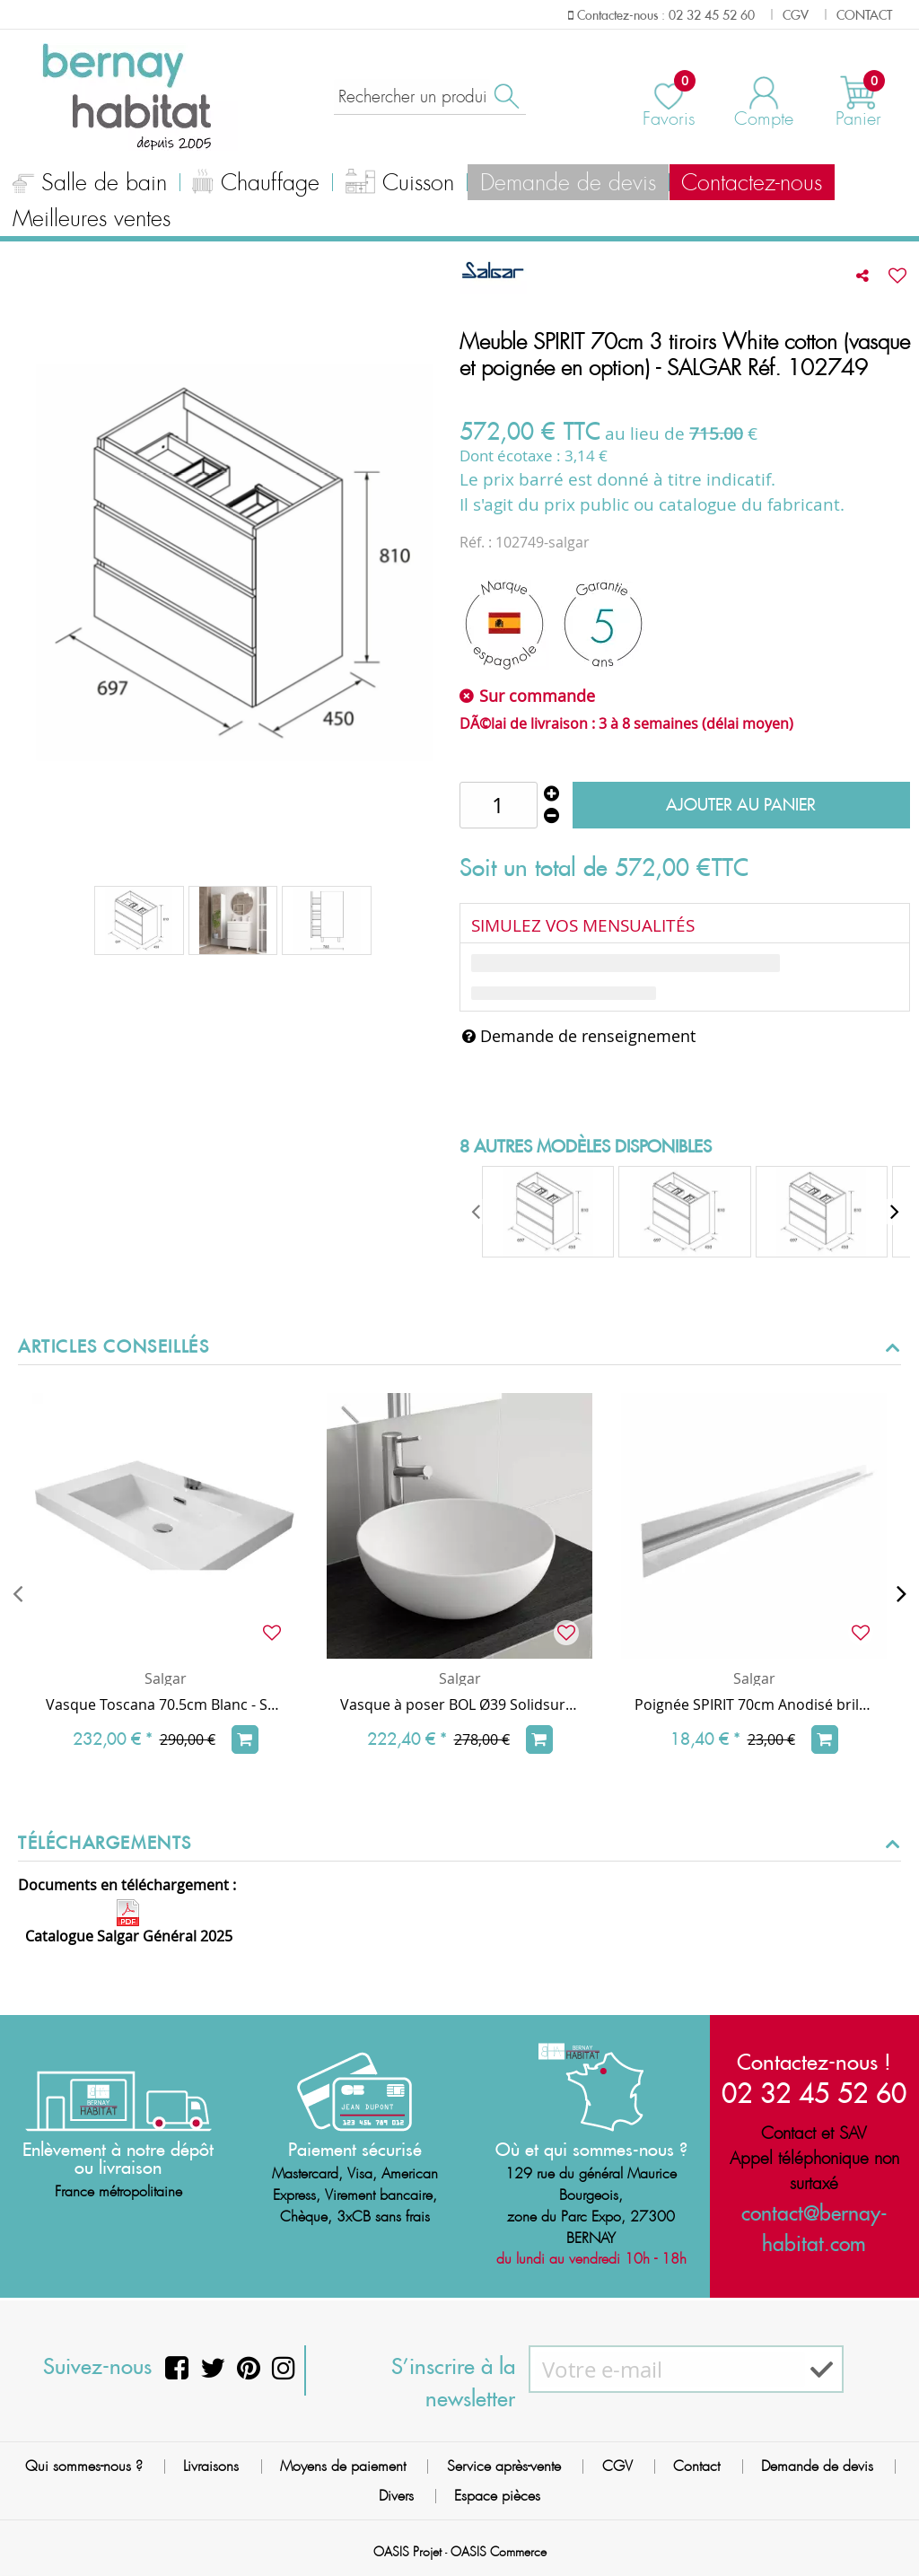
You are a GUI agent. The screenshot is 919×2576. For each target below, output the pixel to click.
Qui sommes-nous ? (84, 2466)
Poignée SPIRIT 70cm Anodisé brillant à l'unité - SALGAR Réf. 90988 (754, 1704)
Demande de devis (520, 183)
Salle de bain (82, 185)
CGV (617, 2466)
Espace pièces (497, 2495)
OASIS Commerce (499, 2552)
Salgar (165, 1678)
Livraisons (211, 2466)
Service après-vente (504, 2466)
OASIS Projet (407, 2552)
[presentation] (477, 1211)
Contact (696, 2466)
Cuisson (365, 185)
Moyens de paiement (343, 2466)
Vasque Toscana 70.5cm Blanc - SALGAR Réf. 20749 (165, 1704)
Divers (396, 2495)
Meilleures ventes (84, 219)
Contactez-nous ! (814, 2061)
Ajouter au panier (741, 804)
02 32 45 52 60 (814, 2092)
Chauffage (235, 185)
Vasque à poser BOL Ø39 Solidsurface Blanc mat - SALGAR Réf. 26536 (459, 1704)
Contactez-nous (689, 183)
